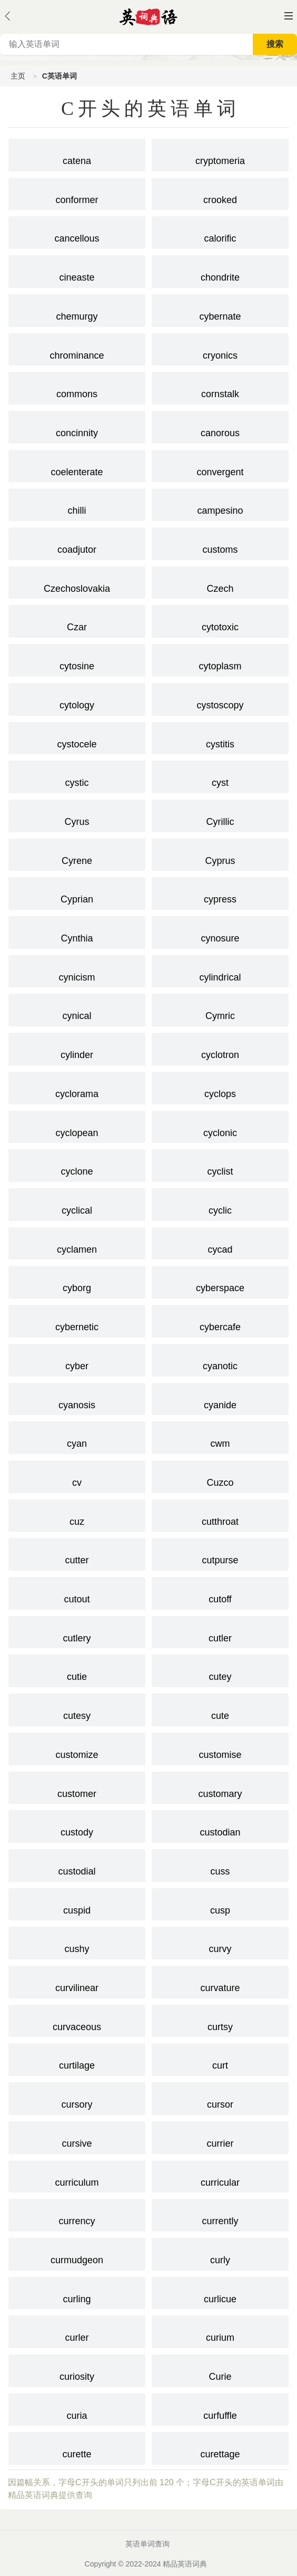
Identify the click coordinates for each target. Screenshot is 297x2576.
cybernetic (77, 1320)
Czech (220, 582)
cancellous (77, 231)
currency (77, 2214)
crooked (220, 193)
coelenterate (77, 465)
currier (220, 2137)
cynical (77, 1009)
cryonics (220, 349)
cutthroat (220, 1515)
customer (77, 1787)
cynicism (77, 970)
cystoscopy (220, 698)
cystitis (220, 737)
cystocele (77, 737)
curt (220, 2058)
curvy (220, 1942)
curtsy (220, 2020)
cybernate (220, 309)
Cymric (220, 1009)
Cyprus (220, 854)
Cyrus (77, 815)
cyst (220, 776)
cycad (220, 1243)
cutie (77, 1670)
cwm (220, 1437)
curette (77, 2447)
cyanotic (220, 1359)
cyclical (77, 1203)
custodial (77, 1864)
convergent (220, 465)
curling (77, 2292)
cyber (77, 1359)
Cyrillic (220, 815)
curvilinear (77, 1981)
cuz (77, 1515)
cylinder (77, 1048)
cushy (77, 1942)
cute (220, 1709)
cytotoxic (220, 620)
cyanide (220, 1398)
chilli (77, 504)
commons (77, 387)
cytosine (77, 659)
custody (77, 1825)
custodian (220, 1825)
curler (77, 2331)
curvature (220, 1981)
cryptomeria (220, 154)
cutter (77, 1553)
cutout (77, 1592)
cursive (77, 2137)
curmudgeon (77, 2253)
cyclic (220, 1203)
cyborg (77, 1281)
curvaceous (77, 2020)
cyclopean (77, 1126)
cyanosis (77, 1398)
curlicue (220, 2292)
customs (220, 543)
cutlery (77, 1631)
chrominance (77, 349)
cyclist (220, 1164)
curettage (220, 2447)
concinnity (77, 426)
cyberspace (220, 1281)
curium (220, 2331)
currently (220, 2214)
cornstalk (220, 387)
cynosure (220, 931)
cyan (77, 1437)
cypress (220, 892)
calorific (220, 231)
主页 (18, 76)
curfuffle (220, 2409)
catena (77, 154)
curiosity (77, 2370)
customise (220, 1748)
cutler (220, 1631)
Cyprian (77, 892)
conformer (77, 193)
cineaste (77, 270)
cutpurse (220, 1553)
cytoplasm (220, 659)
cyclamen (77, 1243)
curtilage (77, 2058)
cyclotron (220, 1048)
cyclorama (77, 1087)
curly (220, 2253)
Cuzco (220, 1476)
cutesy (77, 1709)
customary (220, 1787)
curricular (220, 2176)
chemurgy (77, 309)
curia (77, 2409)
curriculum (77, 2176)
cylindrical (220, 970)
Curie (220, 2370)
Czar (77, 620)
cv (77, 1476)
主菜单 (288, 15)
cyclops (220, 1087)
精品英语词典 (185, 2564)
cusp (220, 1903)
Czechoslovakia (77, 582)
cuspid (77, 1903)
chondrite (220, 270)
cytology (77, 698)
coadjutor (77, 543)
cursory (77, 2097)
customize (77, 1748)
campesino (220, 504)
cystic (77, 776)
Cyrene (77, 854)
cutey (220, 1670)
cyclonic (220, 1126)
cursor (220, 2097)
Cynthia (77, 931)
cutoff (220, 1592)
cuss (220, 1864)
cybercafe (220, 1320)
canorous (220, 426)
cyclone (77, 1164)
